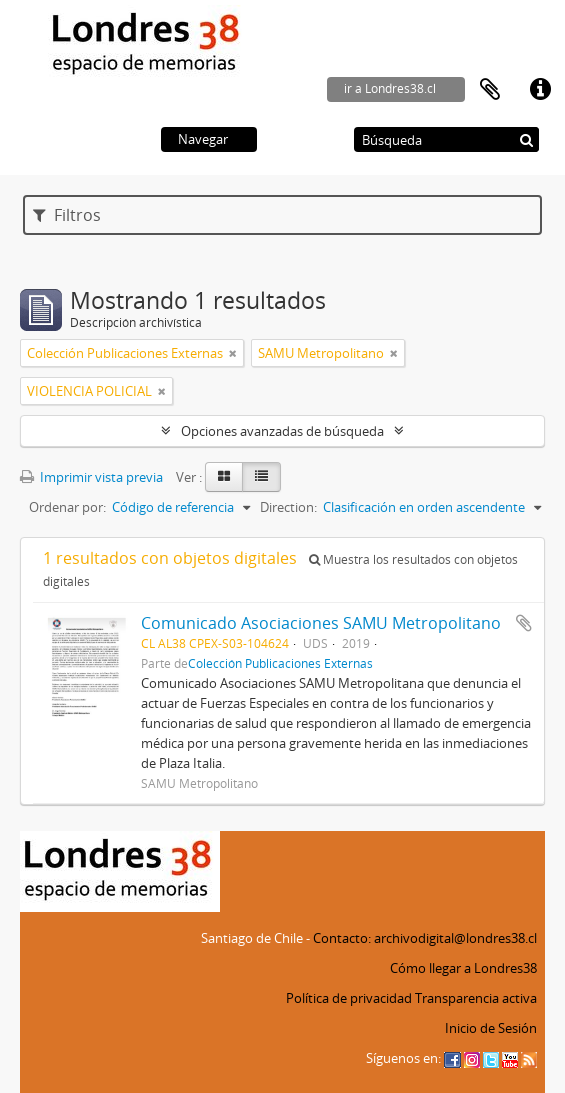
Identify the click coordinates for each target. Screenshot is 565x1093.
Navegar (203, 139)
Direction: (288, 507)
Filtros (67, 215)
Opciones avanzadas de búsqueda (282, 431)
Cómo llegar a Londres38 (463, 968)
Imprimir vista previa (91, 477)
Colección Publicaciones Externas (280, 663)
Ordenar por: (67, 507)
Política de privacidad (349, 998)
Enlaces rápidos (540, 90)
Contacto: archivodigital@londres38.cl (425, 938)
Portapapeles (490, 90)
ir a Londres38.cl (390, 88)
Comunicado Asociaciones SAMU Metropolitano (321, 623)
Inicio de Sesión (491, 1028)
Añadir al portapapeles (524, 623)
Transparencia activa (476, 998)
